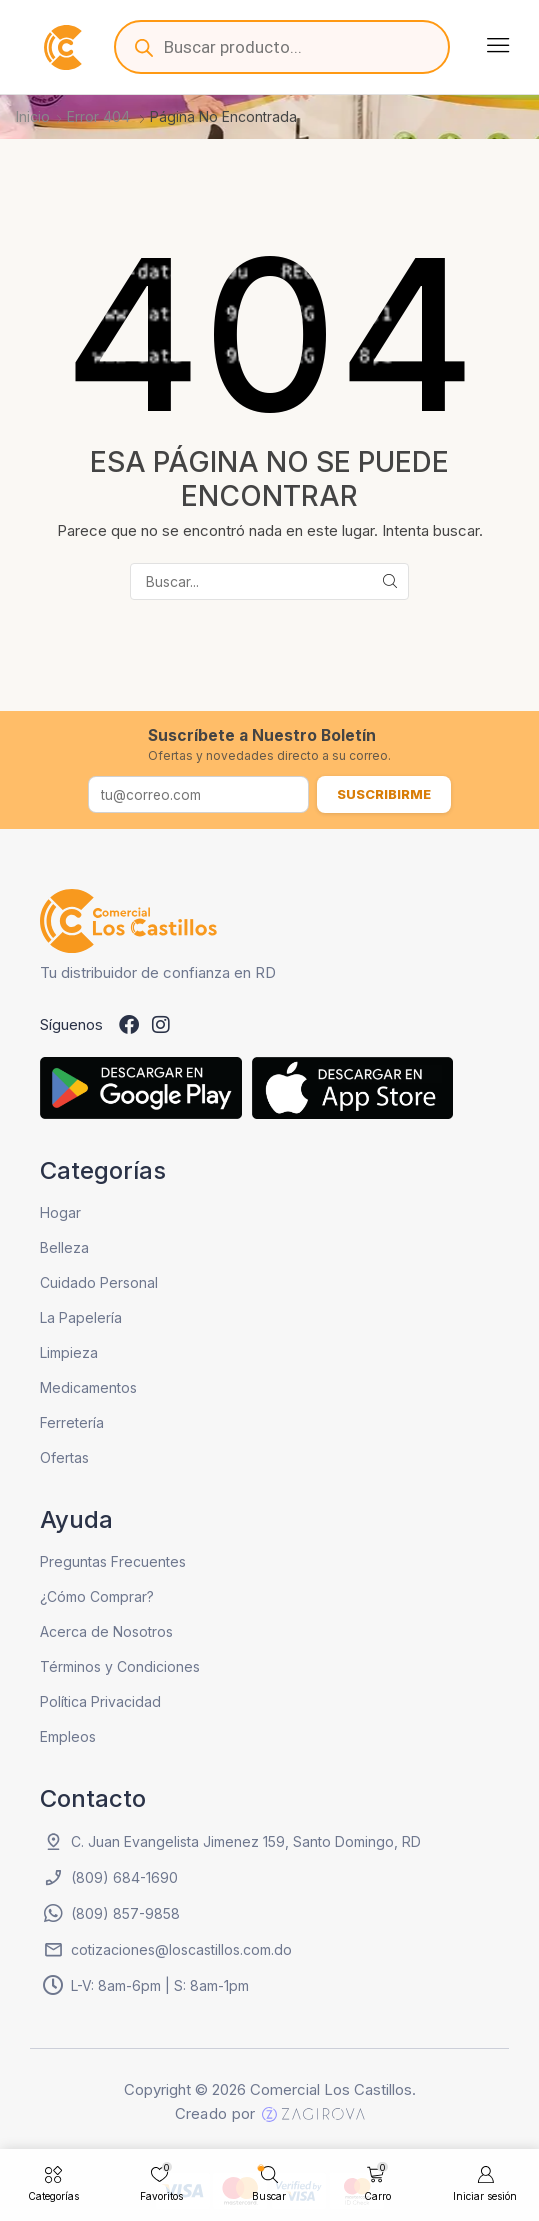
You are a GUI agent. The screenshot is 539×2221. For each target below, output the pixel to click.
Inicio (33, 116)
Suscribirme (384, 794)
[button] (498, 45)
